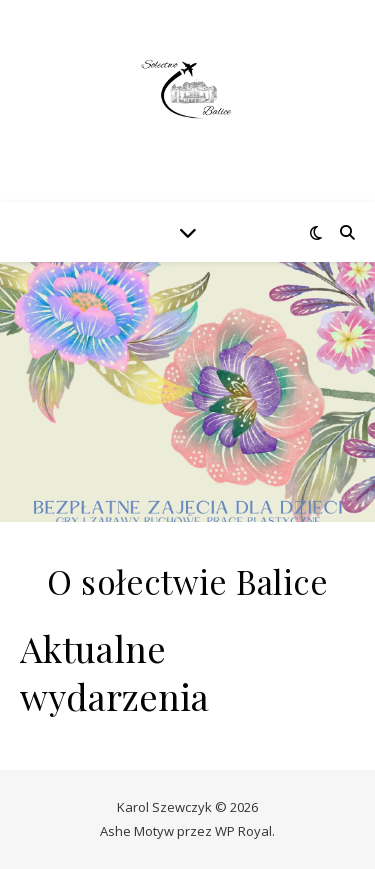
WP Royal (243, 831)
